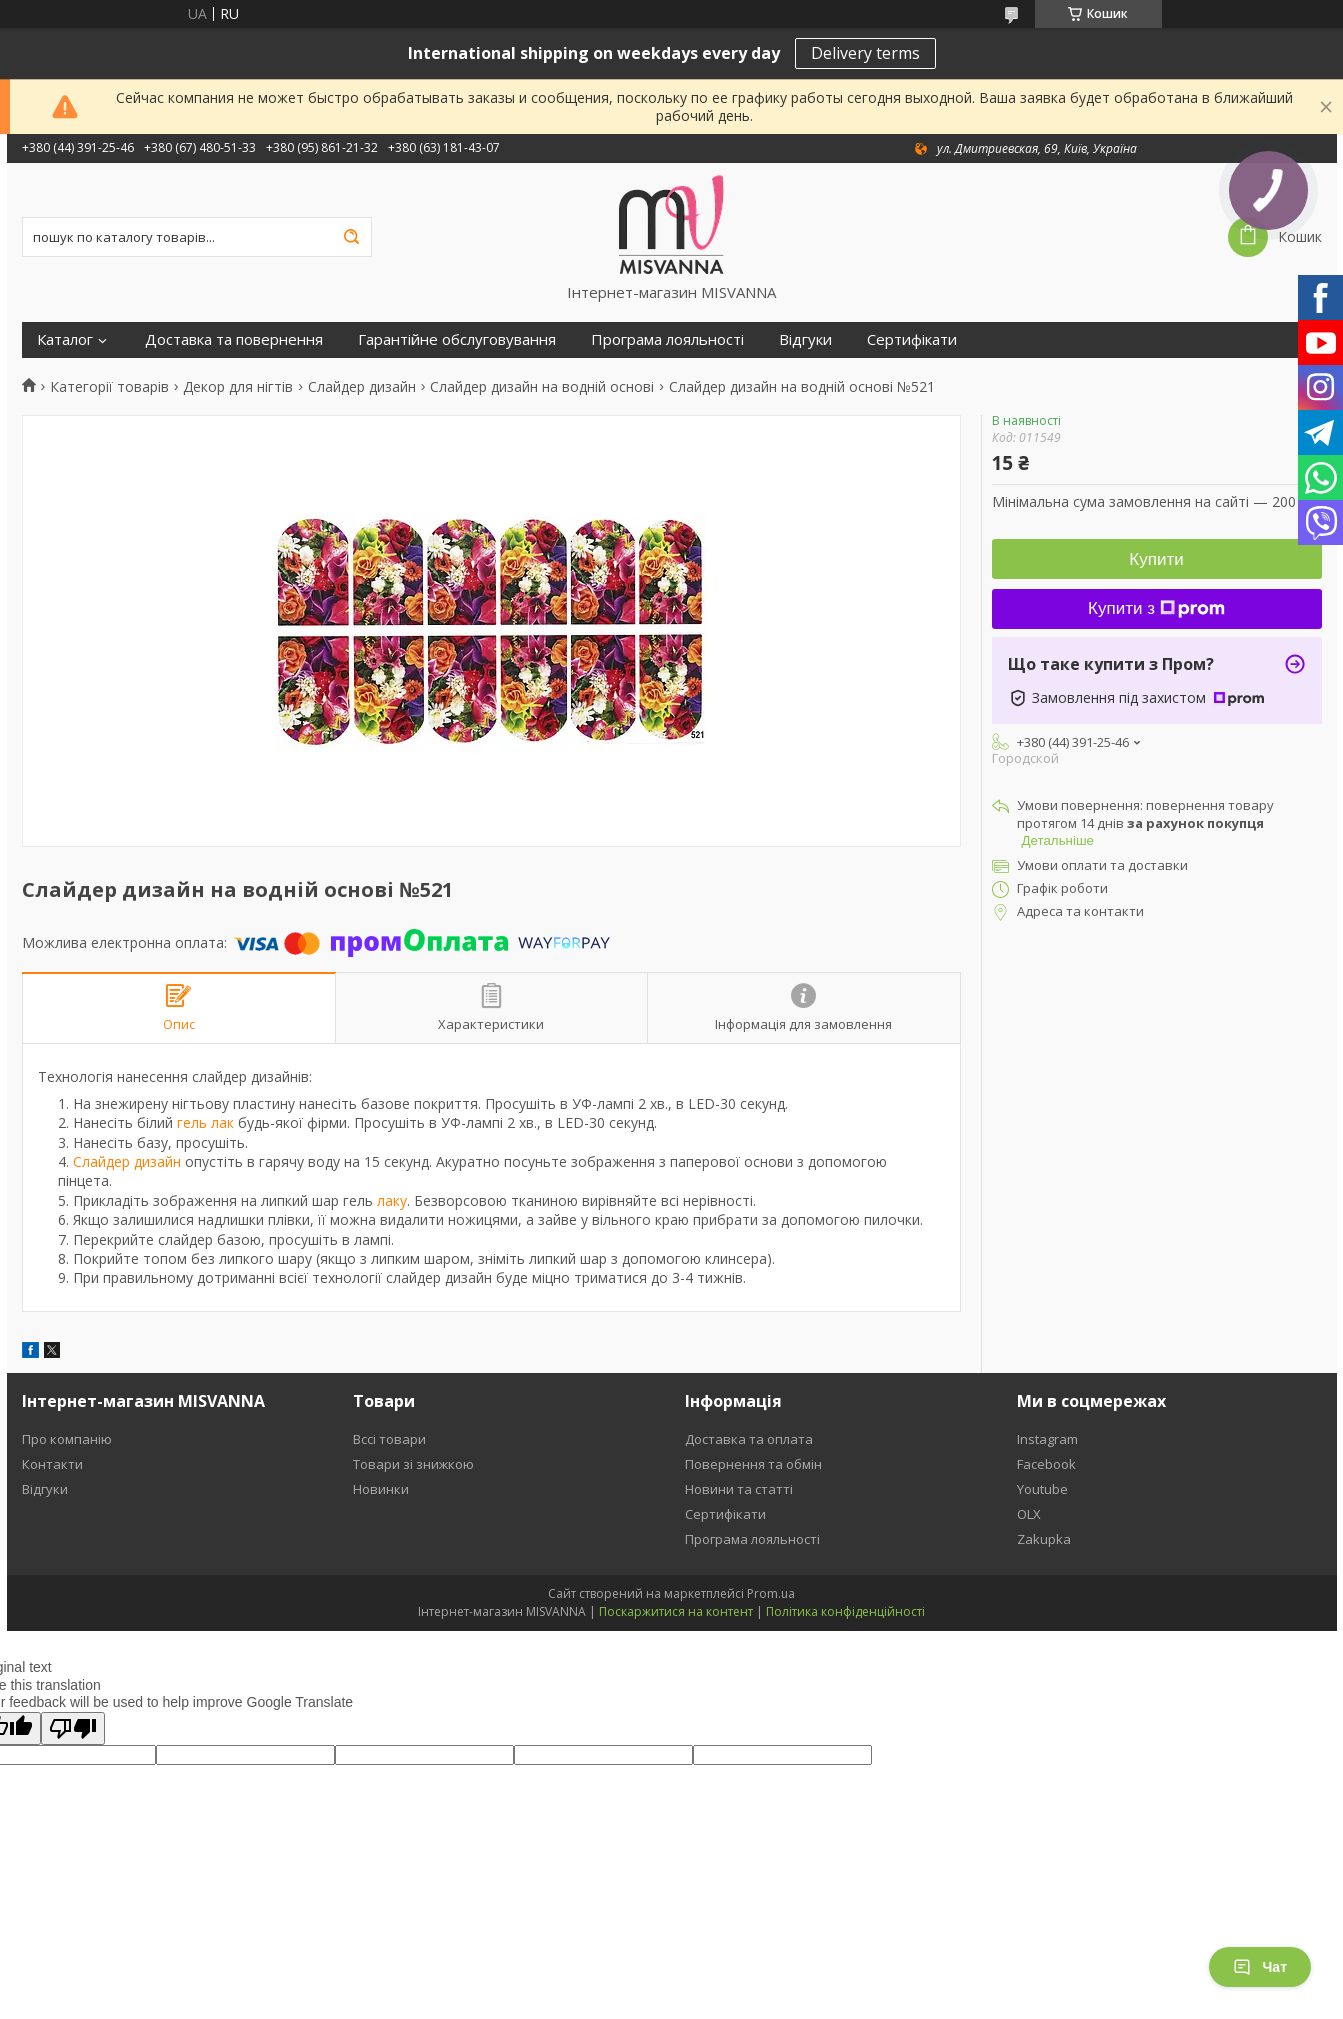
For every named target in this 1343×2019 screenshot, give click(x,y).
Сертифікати (912, 339)
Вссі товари (389, 1439)
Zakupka (1044, 1539)
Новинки (381, 1489)
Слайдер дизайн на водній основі (542, 387)
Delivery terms (865, 53)
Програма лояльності (667, 339)
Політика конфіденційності (845, 1611)
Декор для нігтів (238, 387)
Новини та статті (739, 1489)
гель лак (205, 1122)
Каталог (65, 339)
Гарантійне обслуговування (457, 339)
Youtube (1042, 1489)
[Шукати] (352, 237)
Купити (1156, 559)
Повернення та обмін (753, 1464)
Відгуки (805, 339)
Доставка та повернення (234, 339)
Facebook (1046, 1464)
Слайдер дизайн (362, 387)
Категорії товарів (109, 387)
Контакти (52, 1464)
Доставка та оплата (749, 1439)
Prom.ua (771, 1593)
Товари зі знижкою (413, 1464)
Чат (1260, 1967)
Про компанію (67, 1439)
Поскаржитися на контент (676, 1611)
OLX (1029, 1514)
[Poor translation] (73, 1728)
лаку (392, 1200)
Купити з (1156, 608)
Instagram (1047, 1439)
